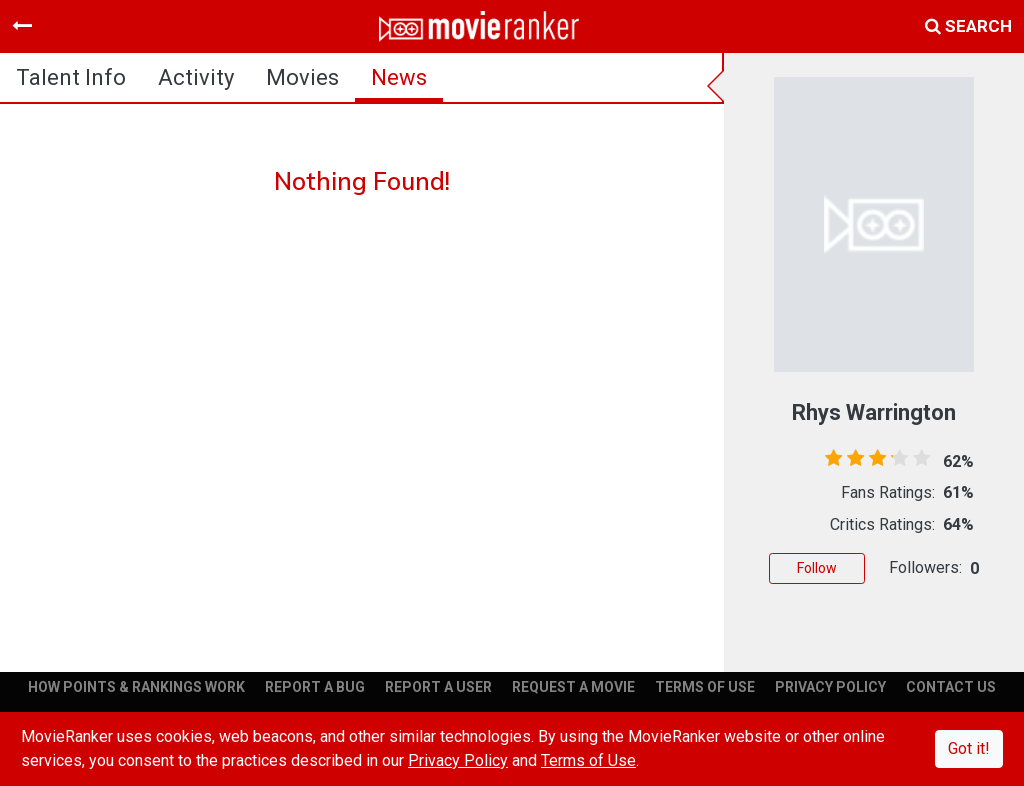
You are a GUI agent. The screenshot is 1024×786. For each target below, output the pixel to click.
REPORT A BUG (315, 687)
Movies (302, 77)
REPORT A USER (438, 687)
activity (196, 77)
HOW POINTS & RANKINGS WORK (136, 687)
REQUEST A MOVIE (573, 687)
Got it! (969, 748)
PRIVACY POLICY (830, 687)
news (399, 77)
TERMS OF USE (705, 687)
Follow (817, 568)
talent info (71, 77)
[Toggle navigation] (22, 26)
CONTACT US (951, 687)
